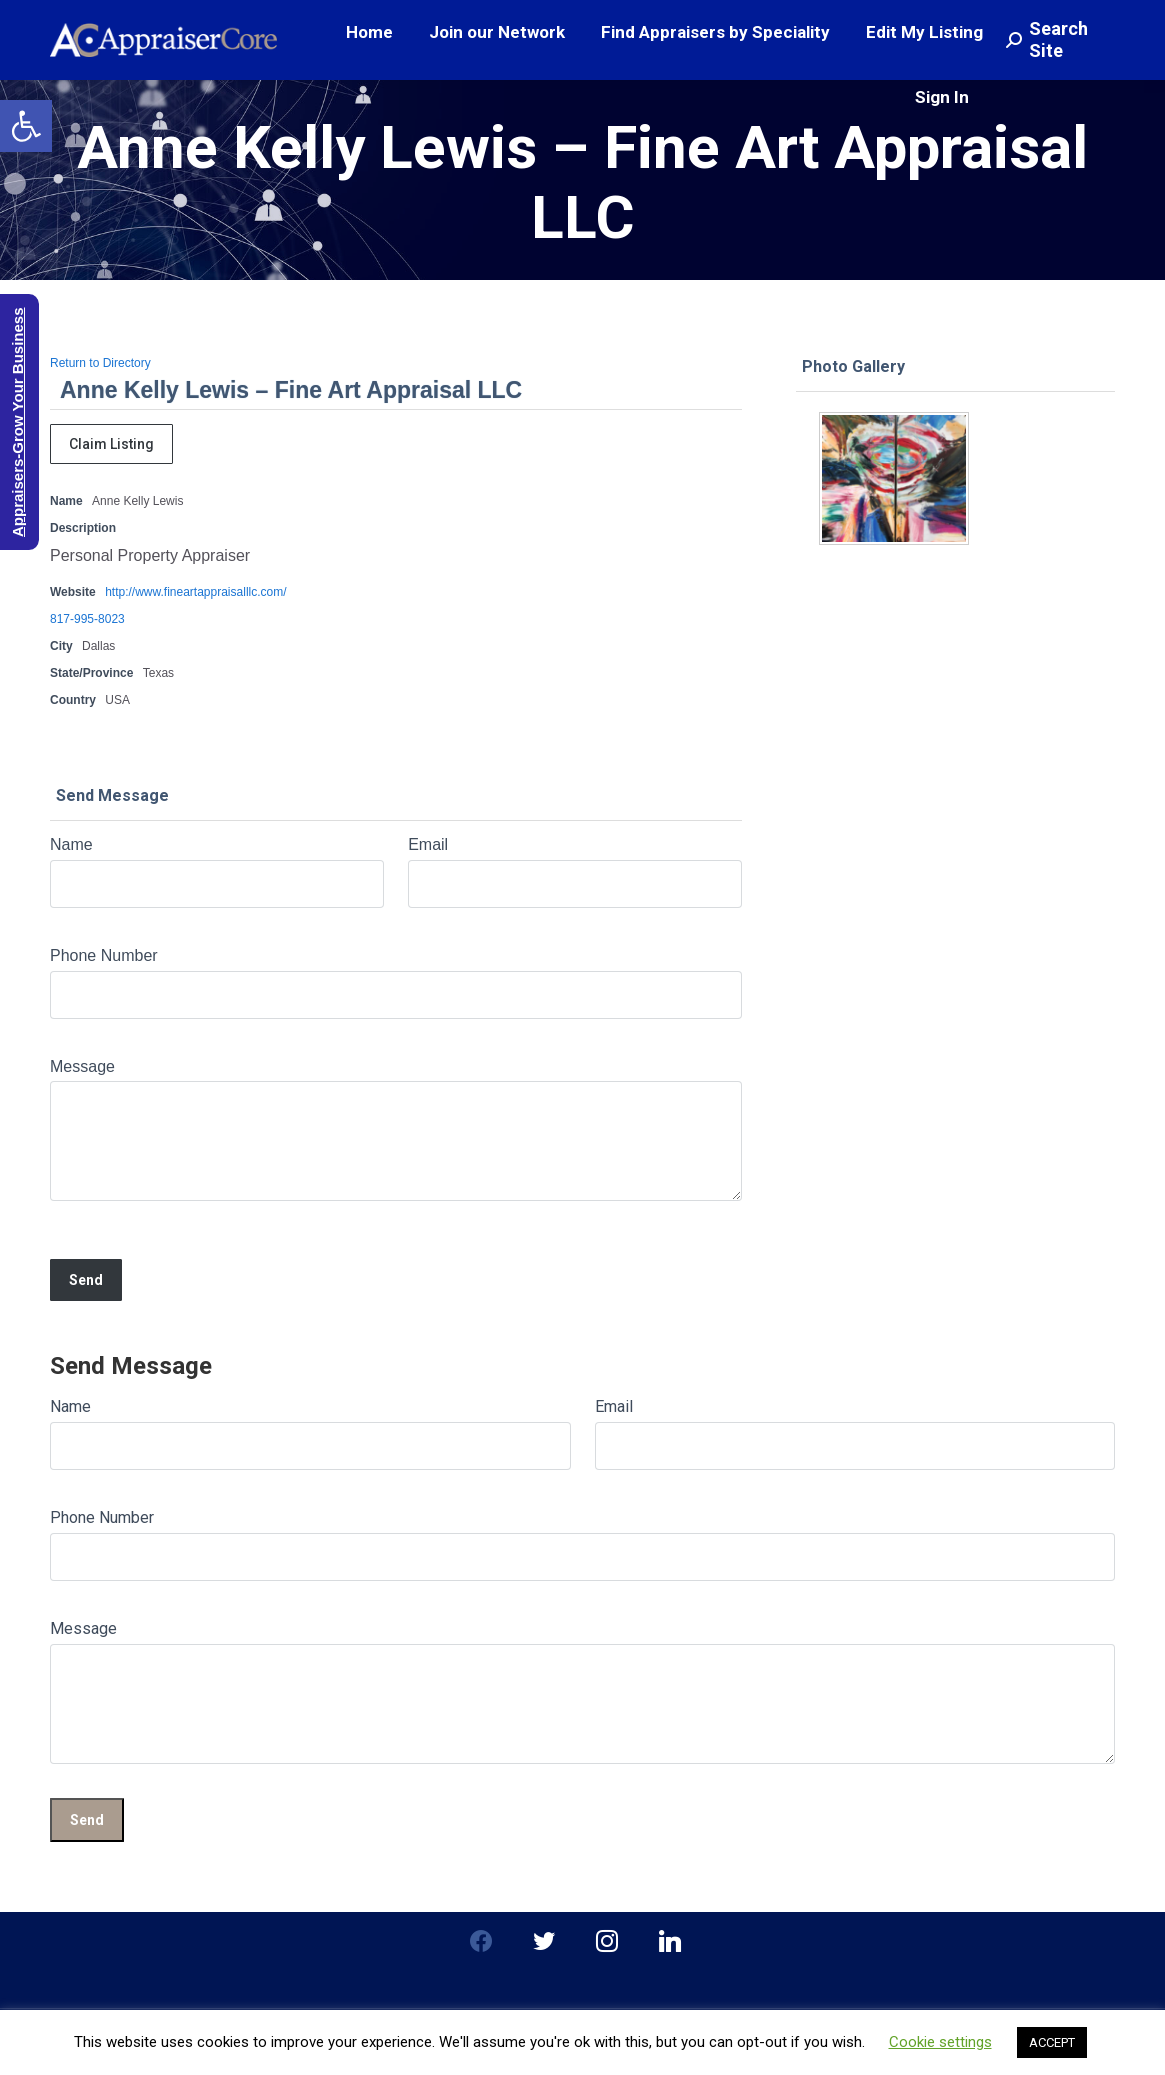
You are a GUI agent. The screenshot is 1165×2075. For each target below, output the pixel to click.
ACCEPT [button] (1052, 2042)
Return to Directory (100, 363)
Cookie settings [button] (940, 2042)
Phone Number (104, 955)
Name (71, 844)
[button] (26, 126)
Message (82, 1066)
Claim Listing (111, 444)
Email (428, 844)
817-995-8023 (87, 619)
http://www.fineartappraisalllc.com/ (195, 592)
